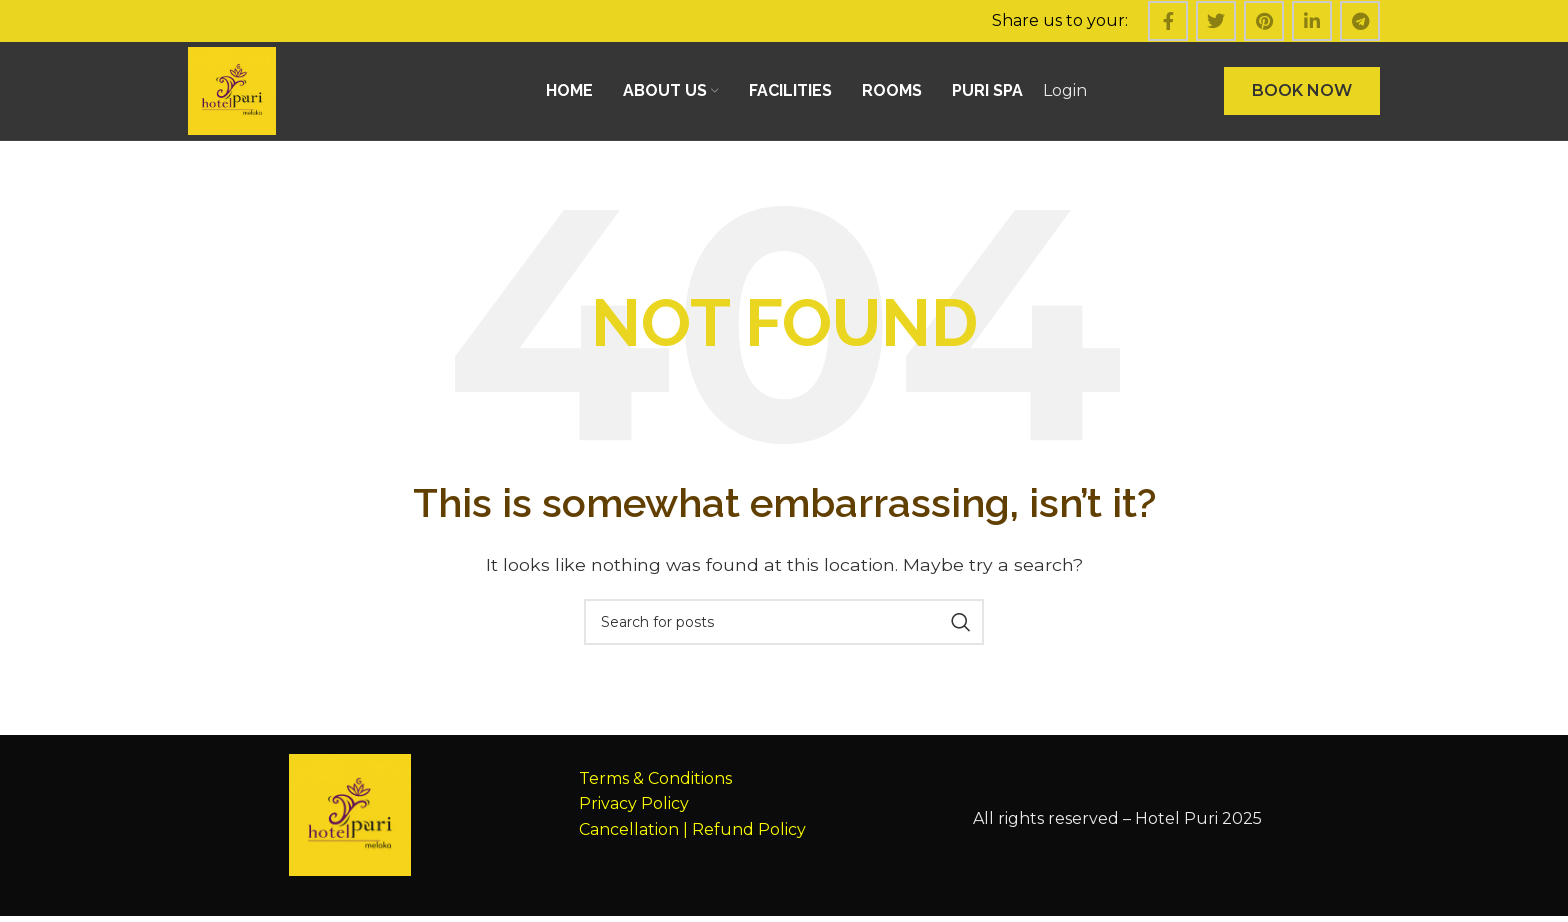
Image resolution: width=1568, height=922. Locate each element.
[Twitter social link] (1216, 21)
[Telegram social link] (1360, 21)
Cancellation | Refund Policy (692, 835)
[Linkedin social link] (1312, 21)
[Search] (784, 628)
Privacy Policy (634, 809)
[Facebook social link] (1168, 21)
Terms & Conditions (655, 783)
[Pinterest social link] (1264, 21)
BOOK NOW (1302, 93)
